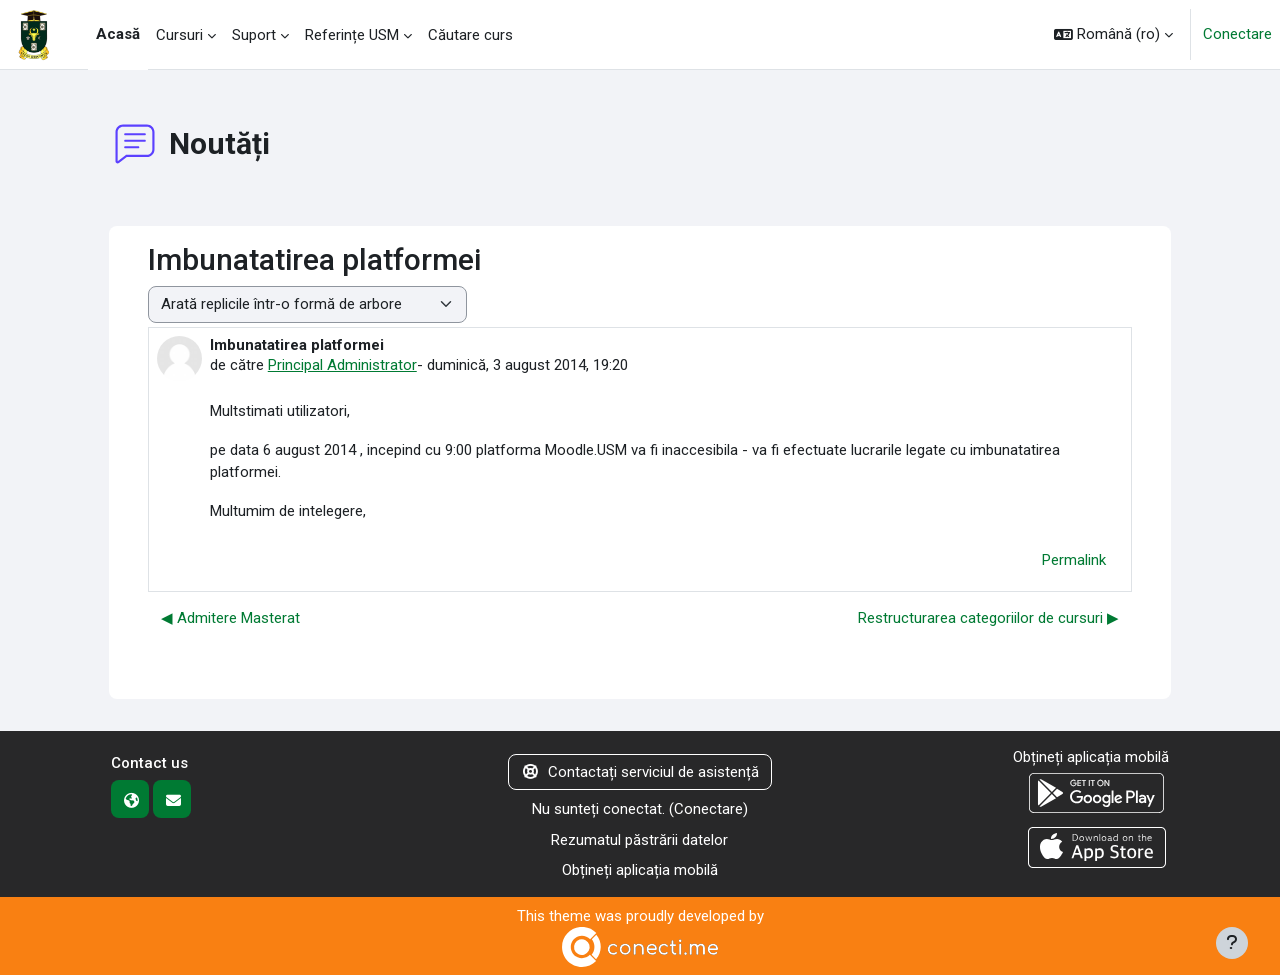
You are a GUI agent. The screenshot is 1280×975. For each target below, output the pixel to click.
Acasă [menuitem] (118, 34)
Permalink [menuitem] (1074, 560)
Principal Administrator (342, 365)
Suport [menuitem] (254, 35)
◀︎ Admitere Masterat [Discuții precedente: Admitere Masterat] (230, 618)
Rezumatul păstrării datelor (639, 840)
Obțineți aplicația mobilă (640, 870)
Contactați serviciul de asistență (640, 772)
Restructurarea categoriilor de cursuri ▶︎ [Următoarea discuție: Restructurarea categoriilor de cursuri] (988, 618)
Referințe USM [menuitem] (352, 35)
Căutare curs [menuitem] (470, 35)
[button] (1113, 34)
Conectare (1237, 34)
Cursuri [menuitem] (179, 35)
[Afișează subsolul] (1232, 943)
